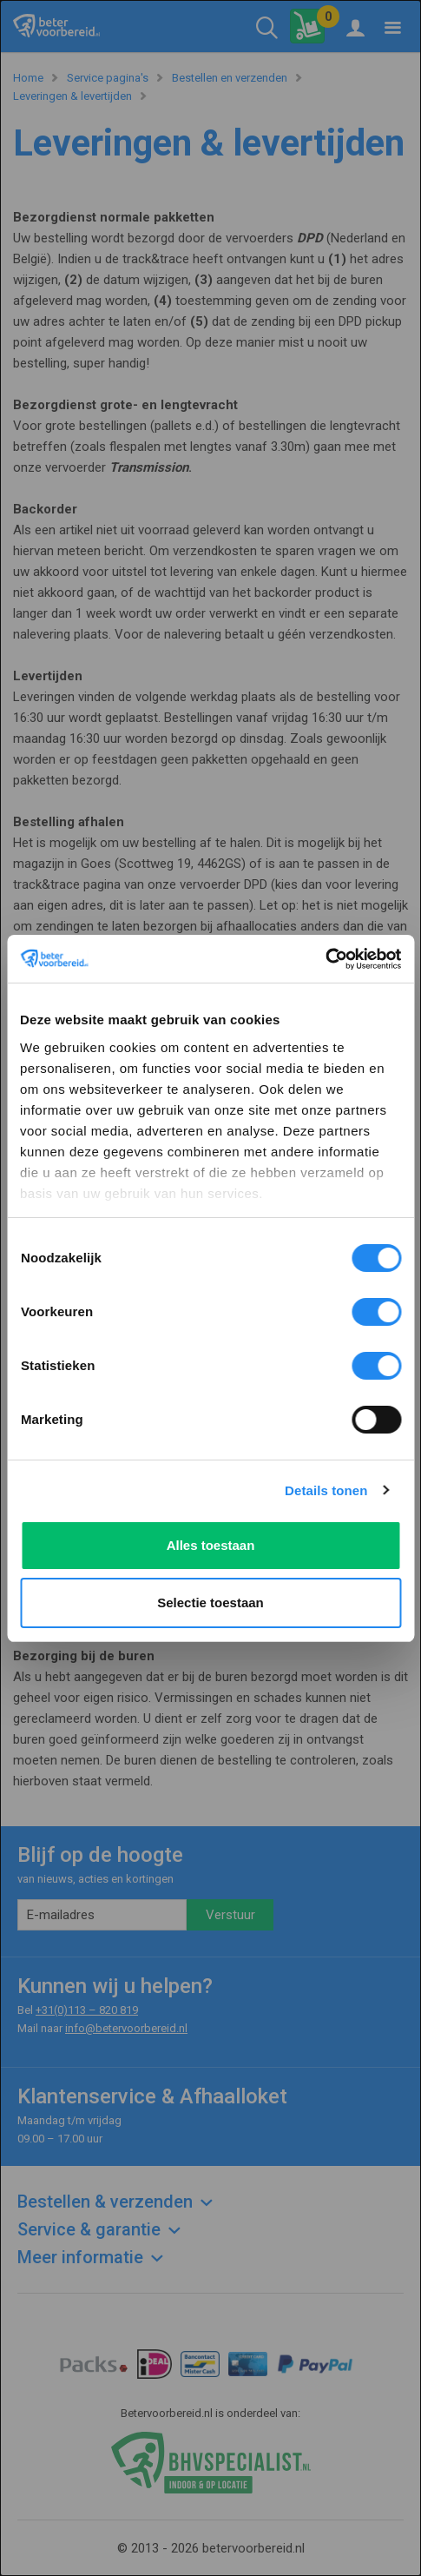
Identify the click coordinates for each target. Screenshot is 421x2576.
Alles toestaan (211, 1545)
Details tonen (326, 1490)
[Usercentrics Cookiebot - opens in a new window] (325, 959)
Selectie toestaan (210, 1602)
